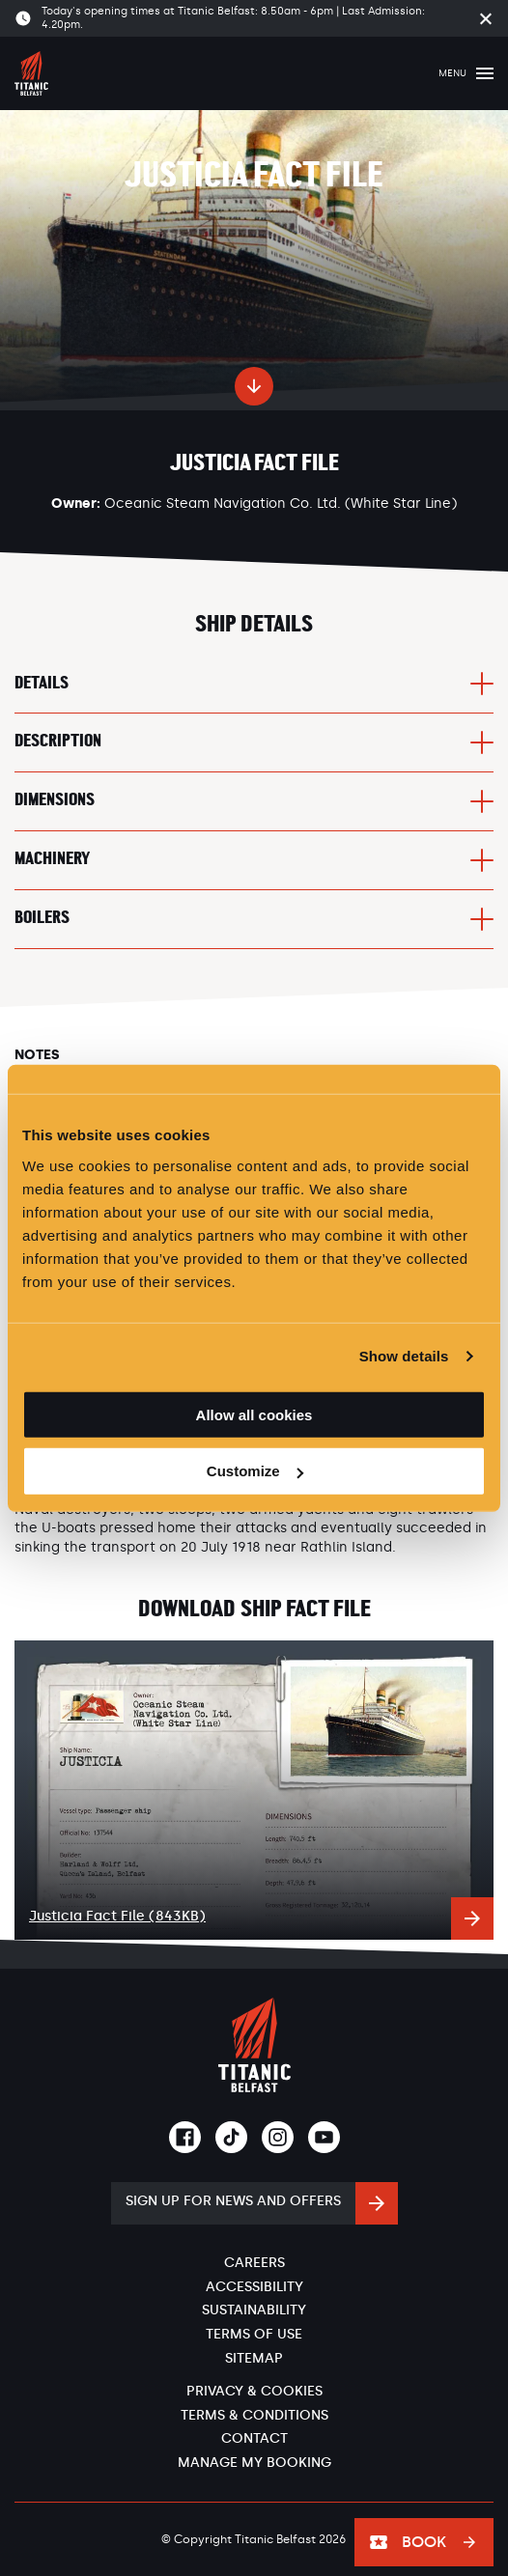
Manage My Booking (254, 2462)
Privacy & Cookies (254, 2391)
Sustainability (254, 2310)
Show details (404, 1356)
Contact (254, 2438)
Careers (254, 2262)
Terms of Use (254, 2334)
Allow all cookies (254, 1414)
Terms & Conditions (254, 2415)
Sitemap (254, 2358)
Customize (255, 1471)
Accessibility (254, 2287)
